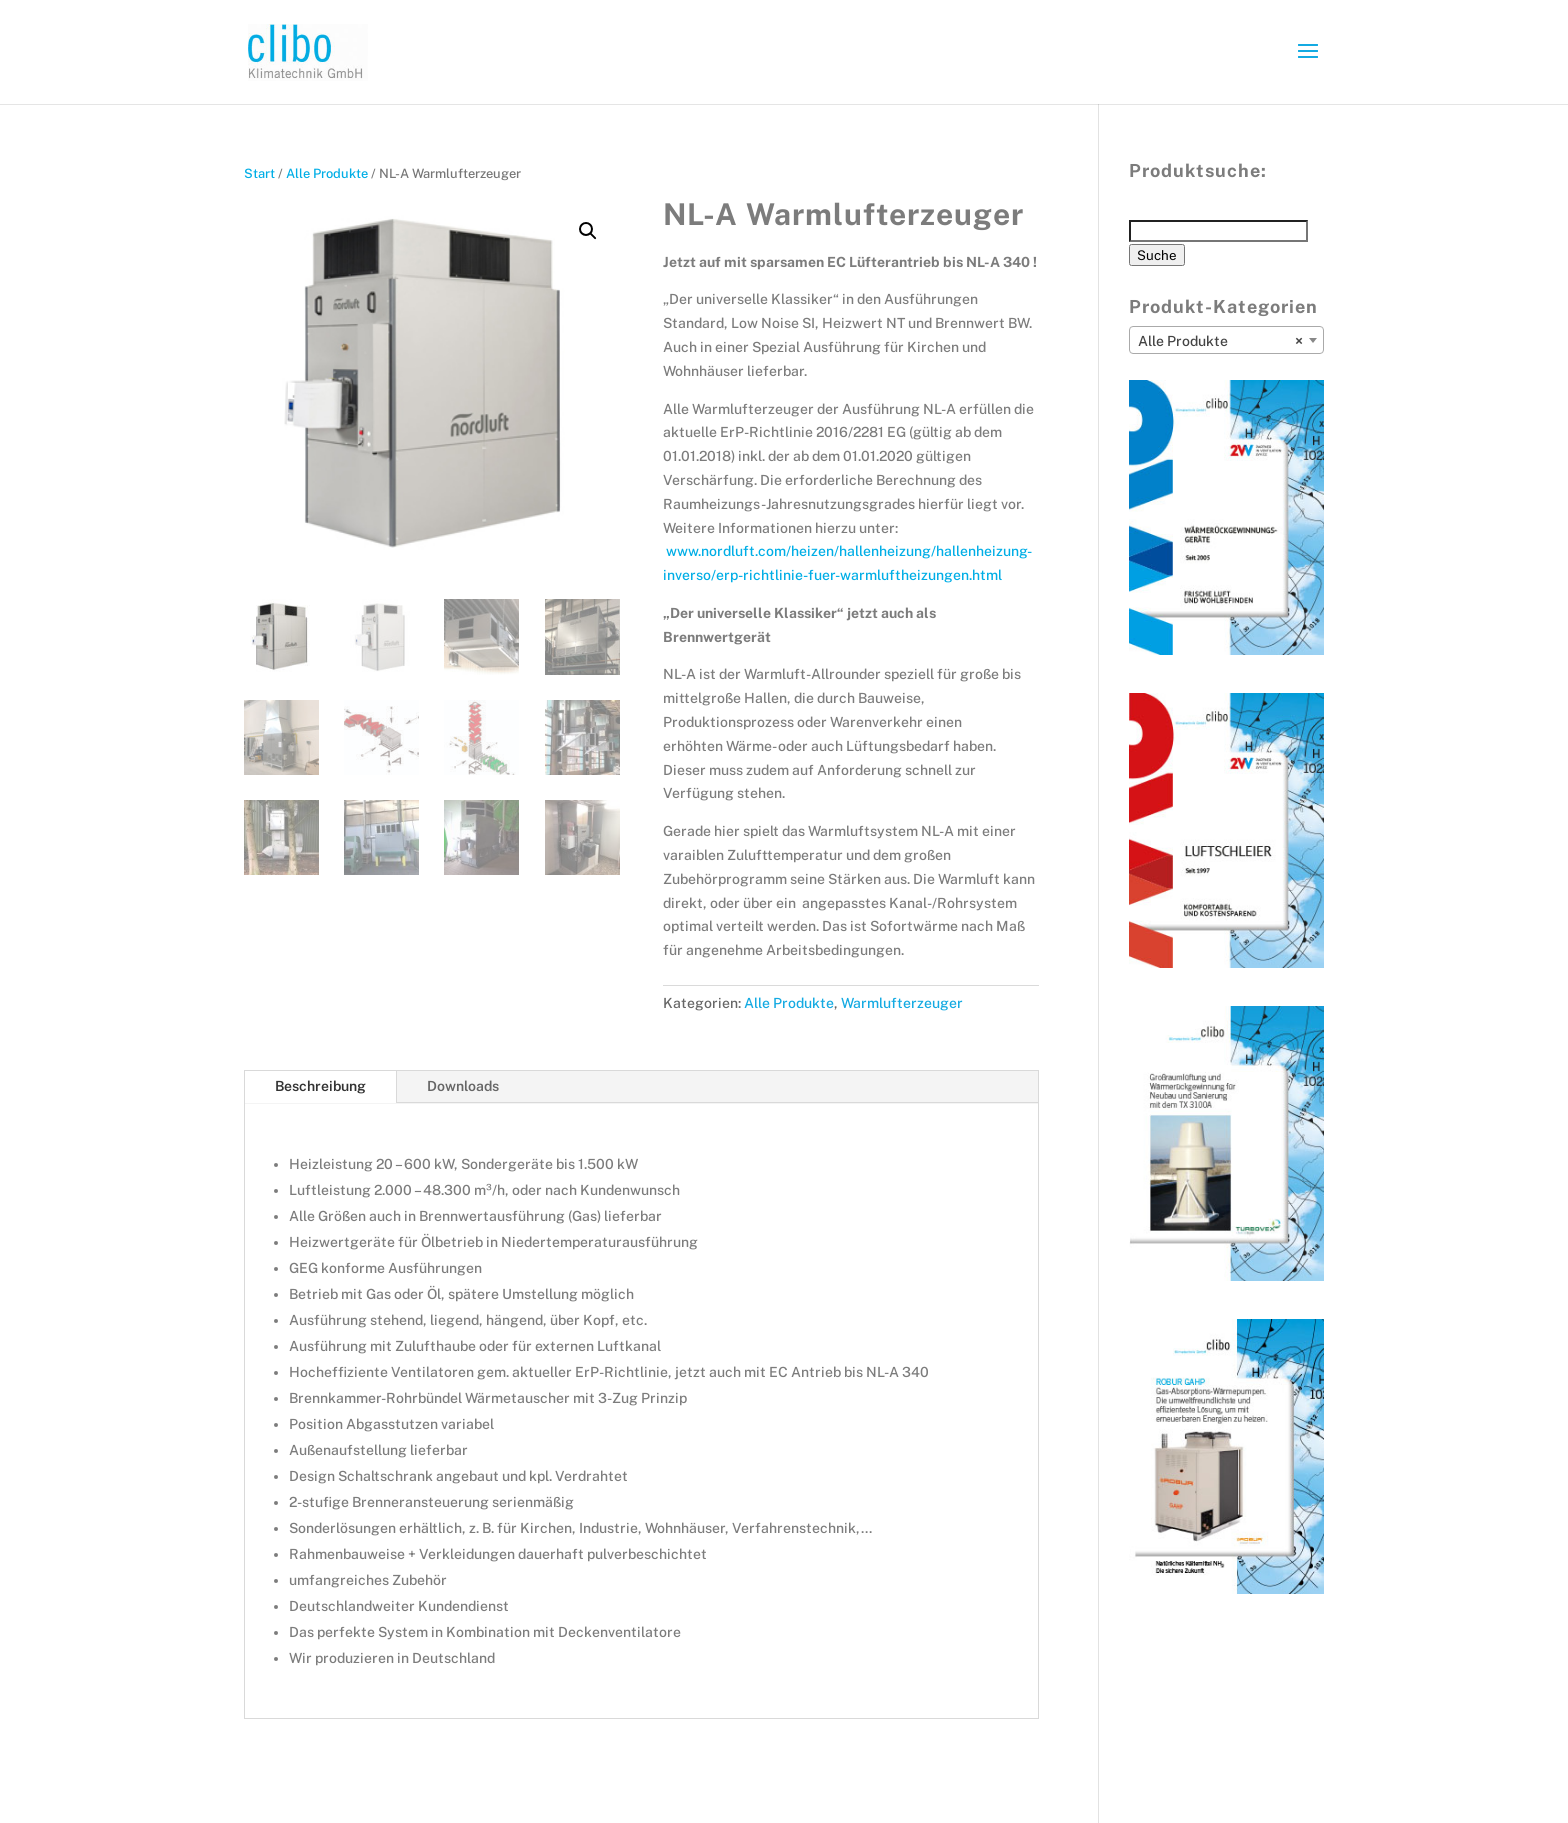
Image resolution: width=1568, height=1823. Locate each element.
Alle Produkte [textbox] (1220, 341)
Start (259, 173)
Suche (1157, 255)
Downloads (463, 1086)
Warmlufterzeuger (902, 1003)
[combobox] (1226, 340)
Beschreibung (320, 1086)
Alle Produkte (327, 173)
